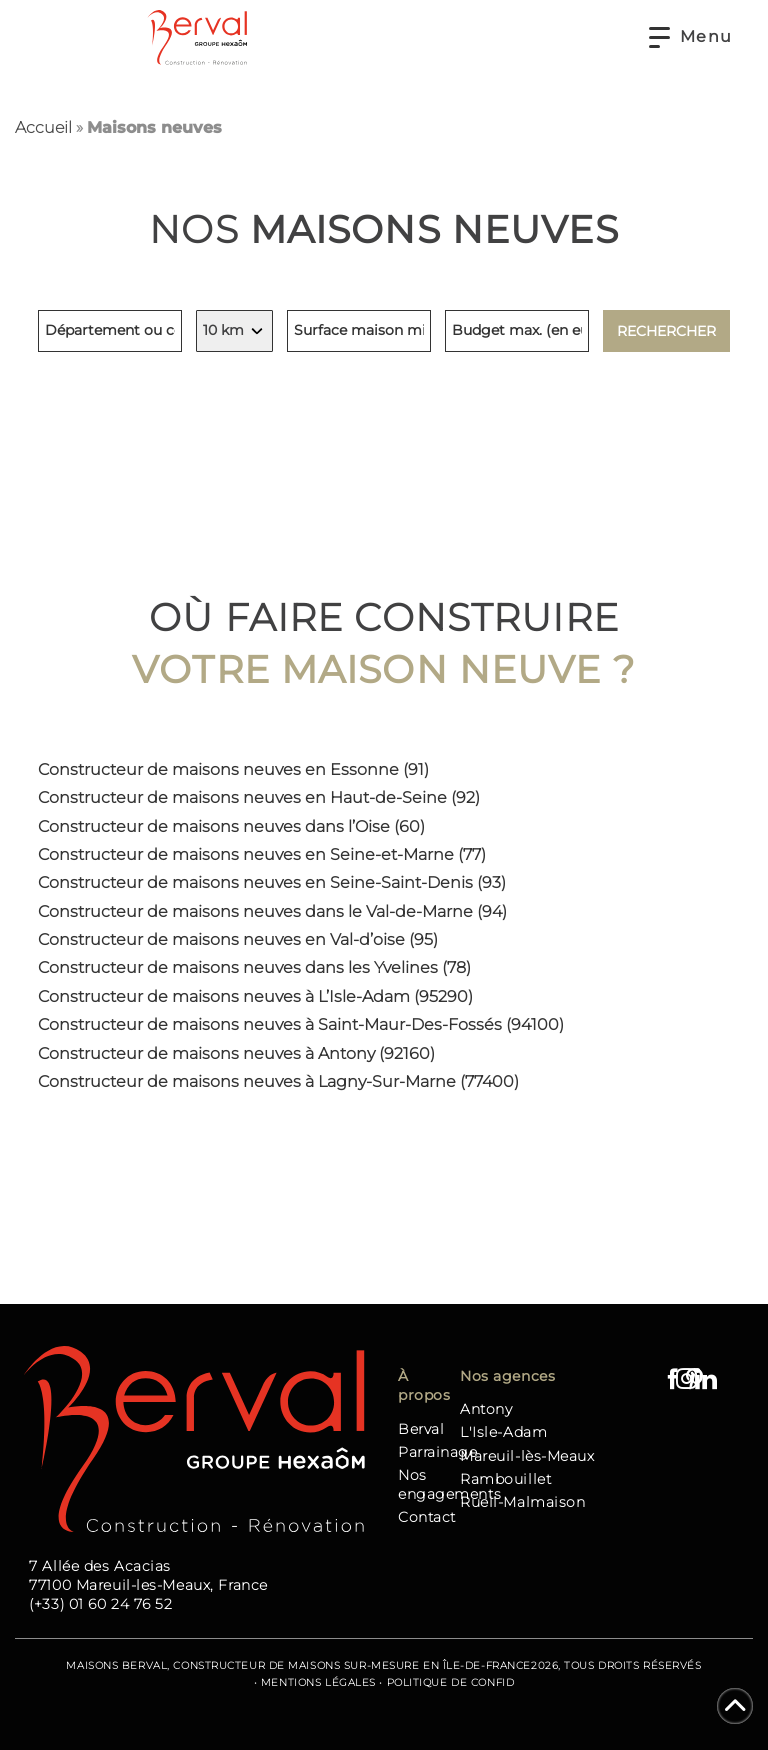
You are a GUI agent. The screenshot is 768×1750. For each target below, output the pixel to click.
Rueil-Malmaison (522, 1502)
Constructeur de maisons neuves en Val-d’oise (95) (238, 939)
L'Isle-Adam (503, 1432)
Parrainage (438, 1452)
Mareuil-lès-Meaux (527, 1456)
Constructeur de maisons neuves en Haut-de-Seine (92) (259, 797)
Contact (427, 1517)
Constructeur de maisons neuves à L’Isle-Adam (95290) (255, 996)
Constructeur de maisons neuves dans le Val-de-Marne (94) (272, 911)
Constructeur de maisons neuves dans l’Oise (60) (231, 826)
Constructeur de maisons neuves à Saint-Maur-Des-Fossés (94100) (301, 1024)
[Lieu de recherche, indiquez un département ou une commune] (110, 331)
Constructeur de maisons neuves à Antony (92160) (236, 1053)
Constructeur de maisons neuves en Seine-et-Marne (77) (262, 854)
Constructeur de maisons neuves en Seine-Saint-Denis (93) (272, 882)
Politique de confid (451, 1682)
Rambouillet (505, 1479)
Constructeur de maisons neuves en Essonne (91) (233, 769)
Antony (486, 1409)
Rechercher (666, 331)
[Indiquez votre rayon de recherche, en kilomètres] (234, 331)
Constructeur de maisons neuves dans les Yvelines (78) (254, 967)
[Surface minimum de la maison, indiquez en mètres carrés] (359, 331)
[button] (691, 37)
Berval (421, 1429)
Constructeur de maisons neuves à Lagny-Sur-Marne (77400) (278, 1081)
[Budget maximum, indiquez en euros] (517, 331)
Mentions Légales (318, 1682)
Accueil (43, 127)
